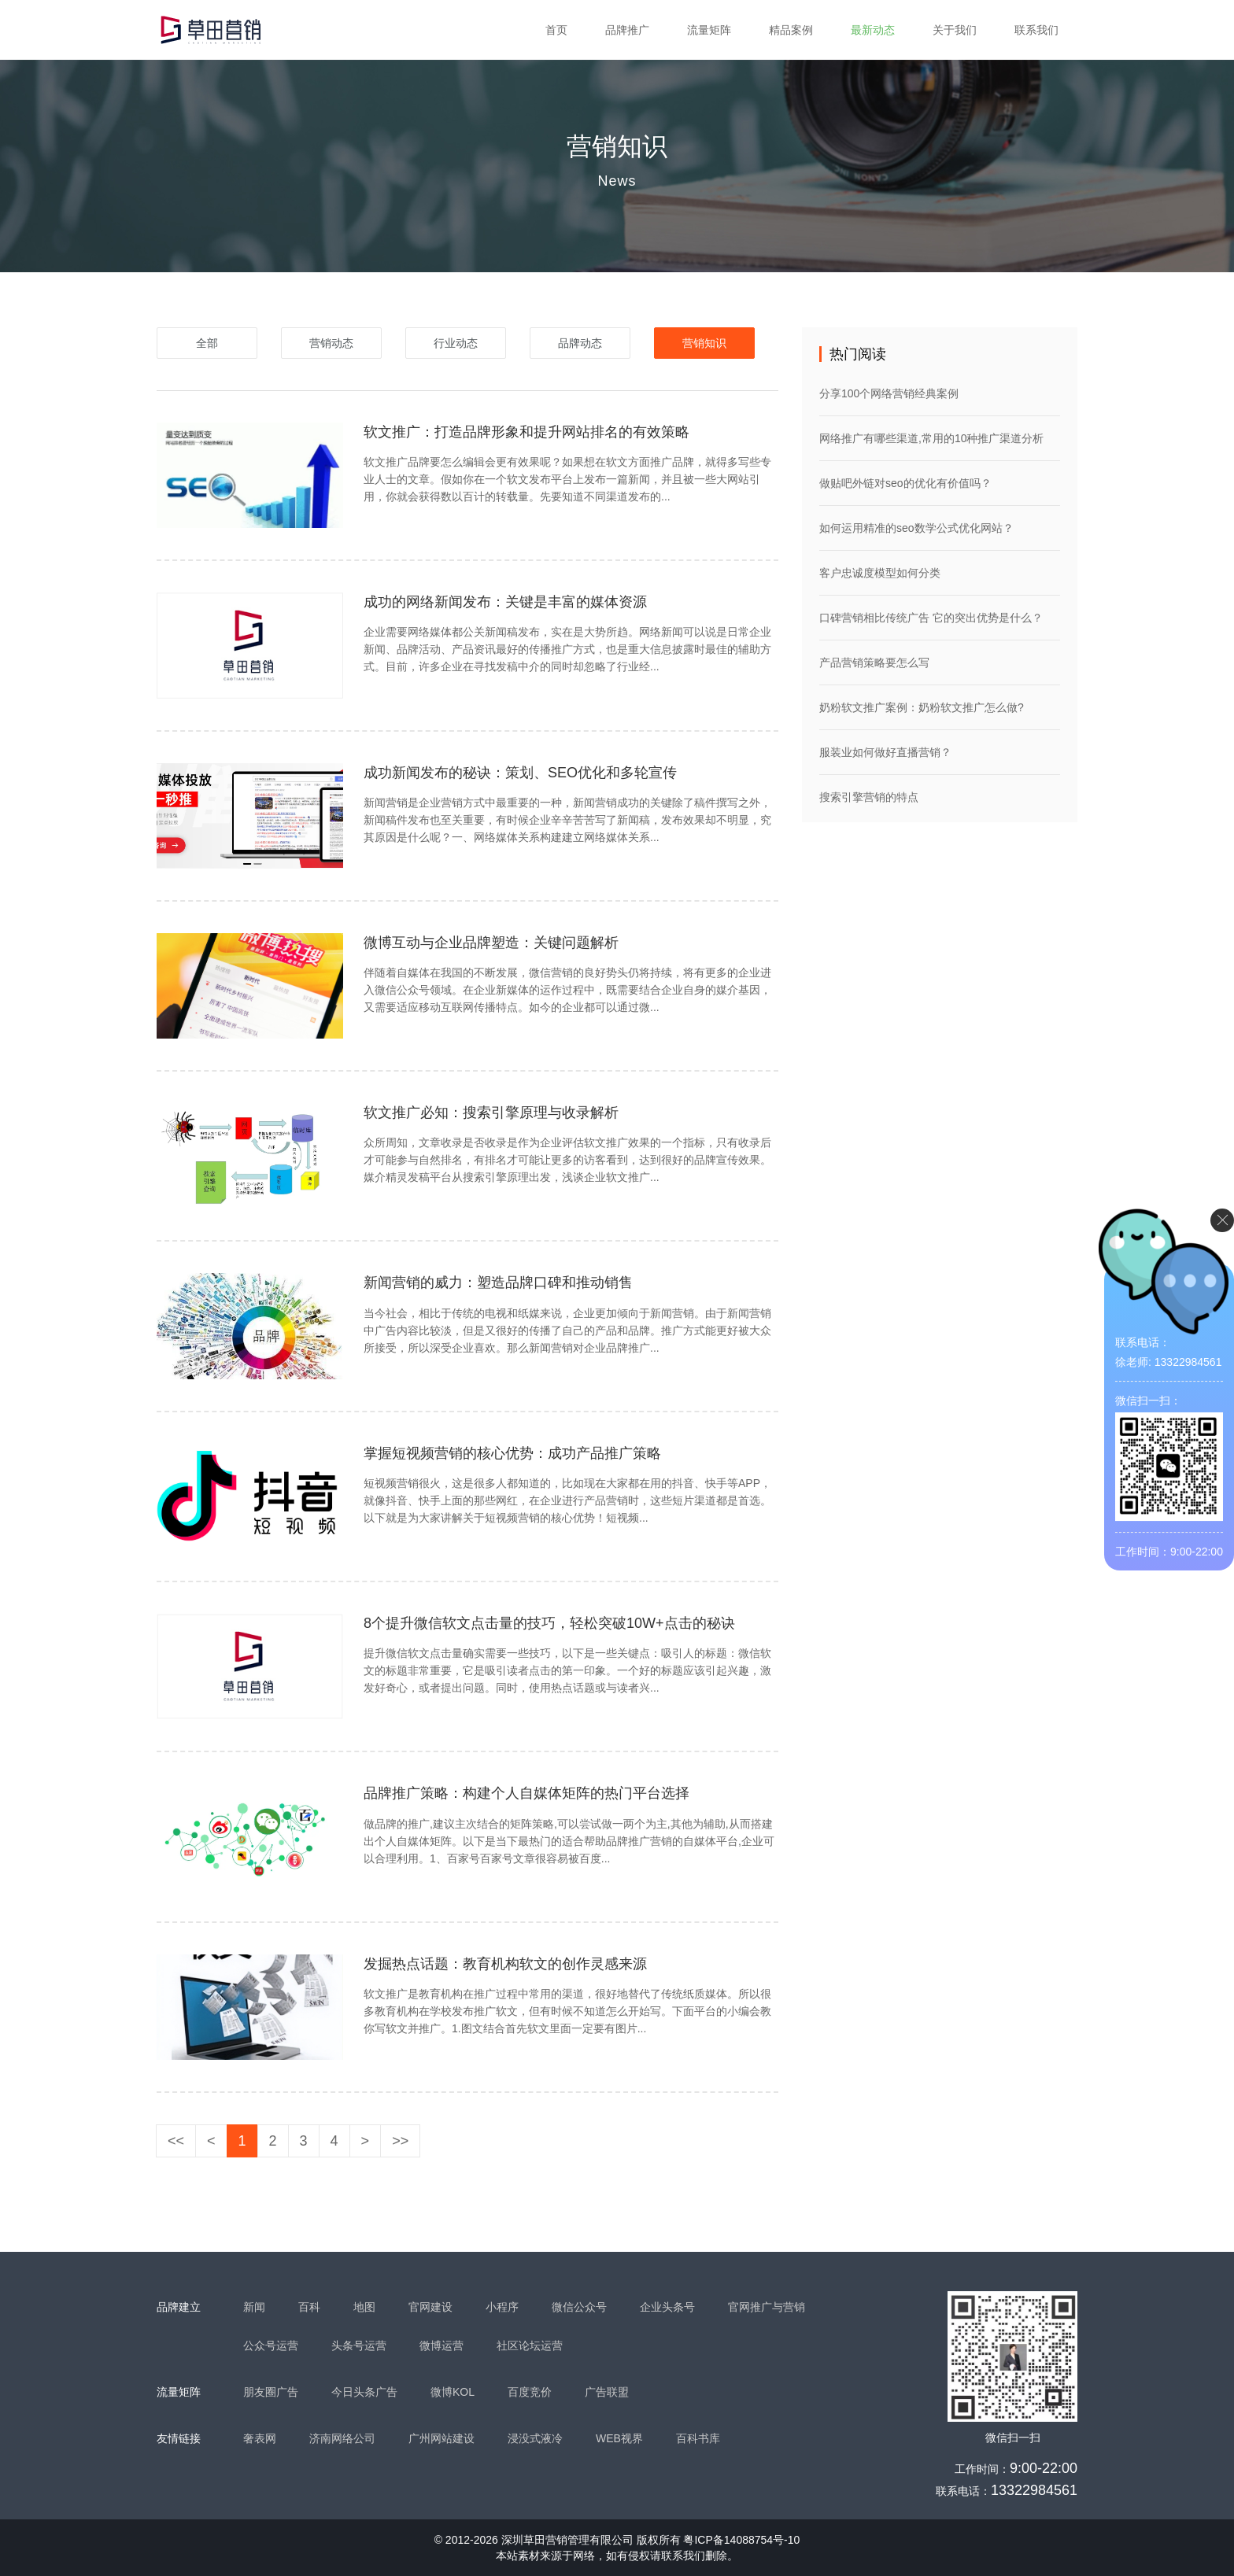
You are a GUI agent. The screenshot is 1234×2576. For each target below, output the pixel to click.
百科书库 (698, 2438)
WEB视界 (619, 2438)
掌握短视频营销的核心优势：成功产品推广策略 (512, 1453)
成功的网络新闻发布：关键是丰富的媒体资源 (505, 602)
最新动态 (873, 30)
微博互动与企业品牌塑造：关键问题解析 (491, 942)
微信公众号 (579, 2307)
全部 (207, 343)
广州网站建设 (441, 2438)
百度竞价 (530, 2392)
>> (400, 2141)
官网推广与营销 (766, 2307)
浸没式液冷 (535, 2438)
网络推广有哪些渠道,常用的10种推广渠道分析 (931, 438)
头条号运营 (358, 2345)
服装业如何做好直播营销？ (885, 752)
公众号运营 (270, 2345)
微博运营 (441, 2345)
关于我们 (955, 30)
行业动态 (456, 343)
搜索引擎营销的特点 (868, 797)
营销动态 (331, 343)
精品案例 (791, 30)
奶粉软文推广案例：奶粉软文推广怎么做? (921, 707)
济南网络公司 (342, 2438)
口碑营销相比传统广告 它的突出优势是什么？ (931, 617)
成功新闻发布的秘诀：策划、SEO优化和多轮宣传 (520, 773)
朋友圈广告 (270, 2392)
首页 (556, 30)
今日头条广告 (364, 2392)
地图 (364, 2307)
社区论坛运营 (530, 2345)
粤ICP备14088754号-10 (741, 2540)
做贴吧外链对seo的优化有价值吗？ (905, 483)
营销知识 (704, 343)
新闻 (254, 2307)
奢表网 (259, 2438)
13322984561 (1034, 2490)
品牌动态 (580, 343)
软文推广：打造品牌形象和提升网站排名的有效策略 (526, 432)
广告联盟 (607, 2392)
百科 (309, 2307)
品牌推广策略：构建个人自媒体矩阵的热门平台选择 (526, 1793)
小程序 (502, 2307)
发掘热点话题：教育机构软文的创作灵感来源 (505, 1964)
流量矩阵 (709, 30)
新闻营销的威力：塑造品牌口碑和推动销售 (498, 1282)
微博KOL (452, 2392)
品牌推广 (627, 30)
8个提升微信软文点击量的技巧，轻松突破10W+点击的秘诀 (549, 1623)
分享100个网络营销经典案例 (889, 393)
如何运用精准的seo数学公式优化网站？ (916, 528)
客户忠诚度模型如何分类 (879, 572)
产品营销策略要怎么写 (874, 662)
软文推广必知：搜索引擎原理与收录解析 (491, 1112)
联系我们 (1036, 30)
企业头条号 (667, 2307)
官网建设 (430, 2307)
